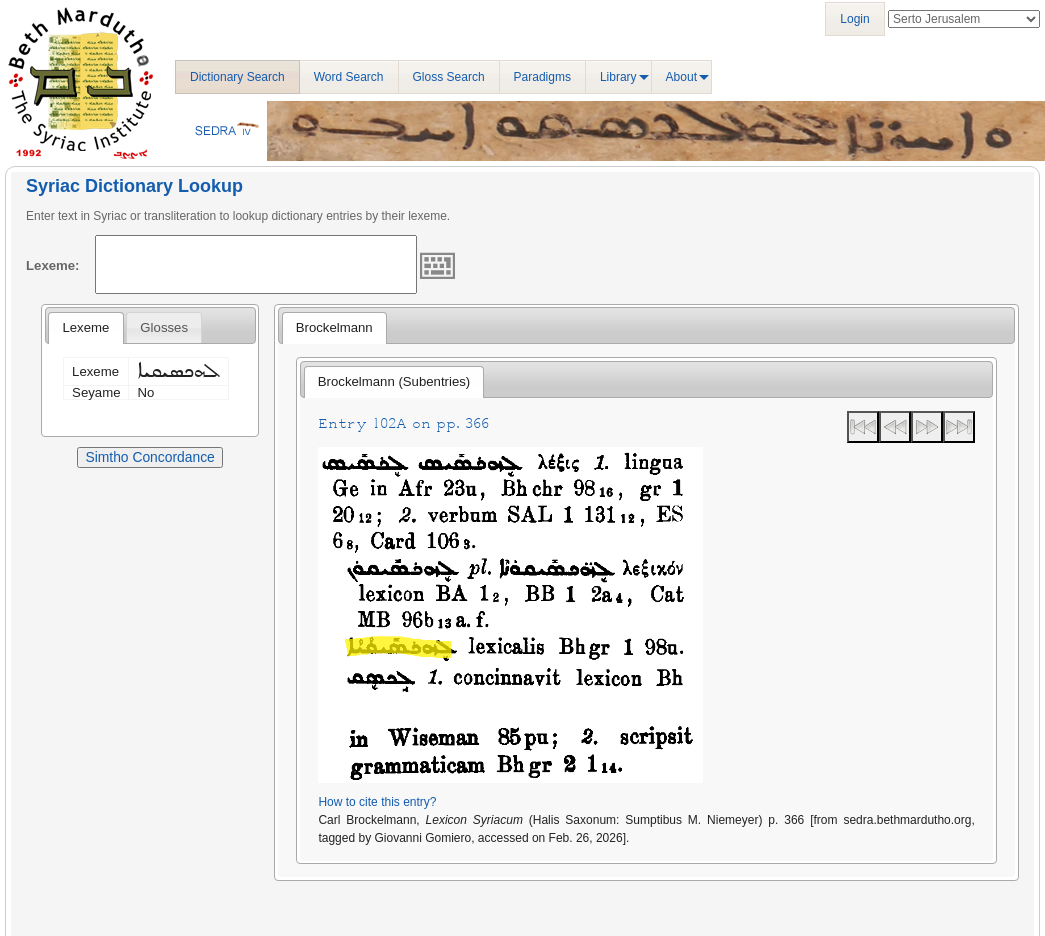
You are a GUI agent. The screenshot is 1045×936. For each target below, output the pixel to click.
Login (854, 19)
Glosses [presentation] (164, 327)
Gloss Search (449, 77)
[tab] (85, 328)
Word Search (349, 77)
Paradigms (542, 77)
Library (618, 77)
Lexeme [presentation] (85, 327)
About (681, 77)
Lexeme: (53, 265)
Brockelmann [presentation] (334, 327)
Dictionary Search (237, 77)
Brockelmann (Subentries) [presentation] (394, 381)
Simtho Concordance (149, 457)
